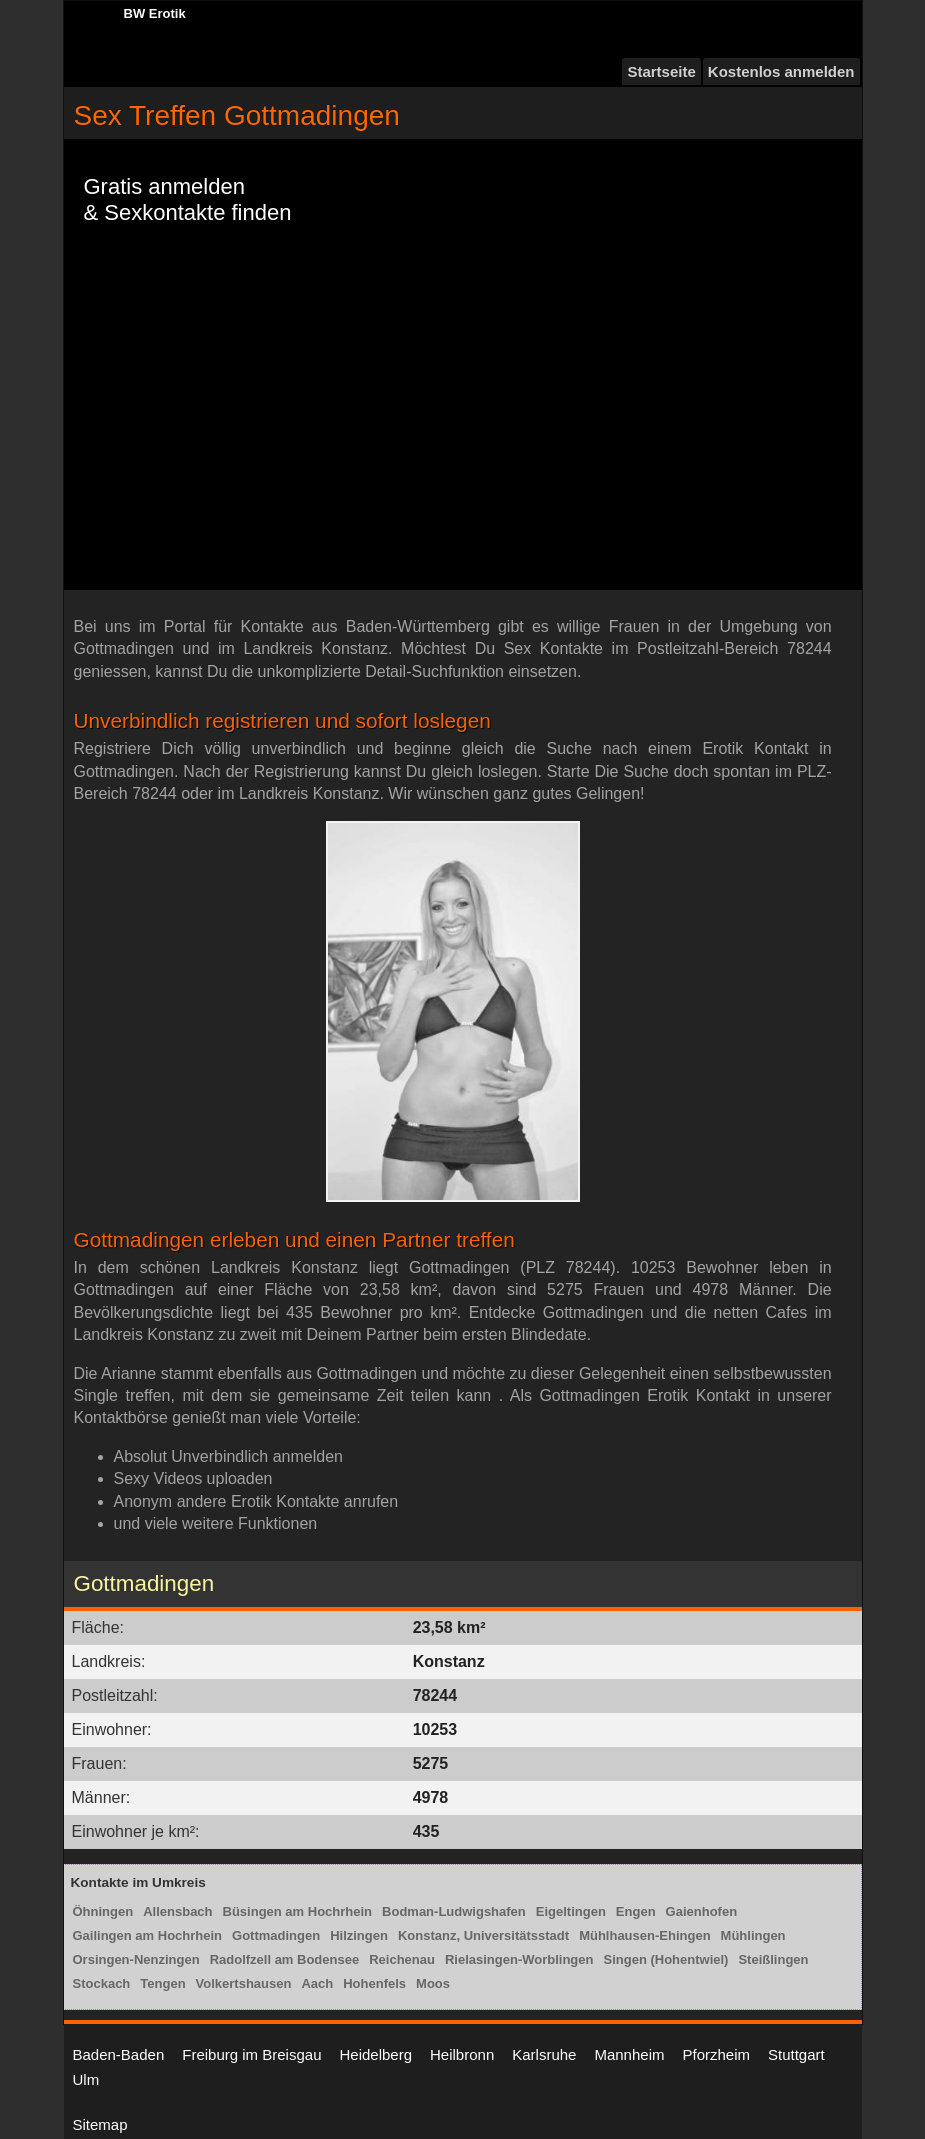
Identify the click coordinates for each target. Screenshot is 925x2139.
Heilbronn (462, 2054)
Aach (317, 1983)
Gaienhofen (702, 1911)
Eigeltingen (571, 1911)
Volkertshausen (244, 1983)
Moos (433, 1983)
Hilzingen (359, 1935)
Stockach (102, 1983)
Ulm (86, 2079)
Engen (636, 1911)
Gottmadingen (276, 1935)
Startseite (661, 71)
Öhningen (103, 1911)
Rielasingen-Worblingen (519, 1959)
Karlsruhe (544, 2054)
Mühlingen (753, 1935)
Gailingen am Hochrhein (148, 1935)
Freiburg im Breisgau (251, 2054)
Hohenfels (374, 1983)
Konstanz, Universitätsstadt (483, 1935)
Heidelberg (375, 2054)
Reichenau (402, 1959)
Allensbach (177, 1911)
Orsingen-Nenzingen (136, 1959)
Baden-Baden (119, 2054)
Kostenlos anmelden (781, 71)
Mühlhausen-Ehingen (644, 1935)
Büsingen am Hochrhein (298, 1911)
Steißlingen (773, 1959)
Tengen (162, 1983)
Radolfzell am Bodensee (285, 1959)
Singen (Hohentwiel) (665, 1959)
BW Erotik (155, 13)
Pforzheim (716, 2054)
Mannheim (629, 2054)
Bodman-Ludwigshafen (454, 1911)
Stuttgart (796, 2054)
